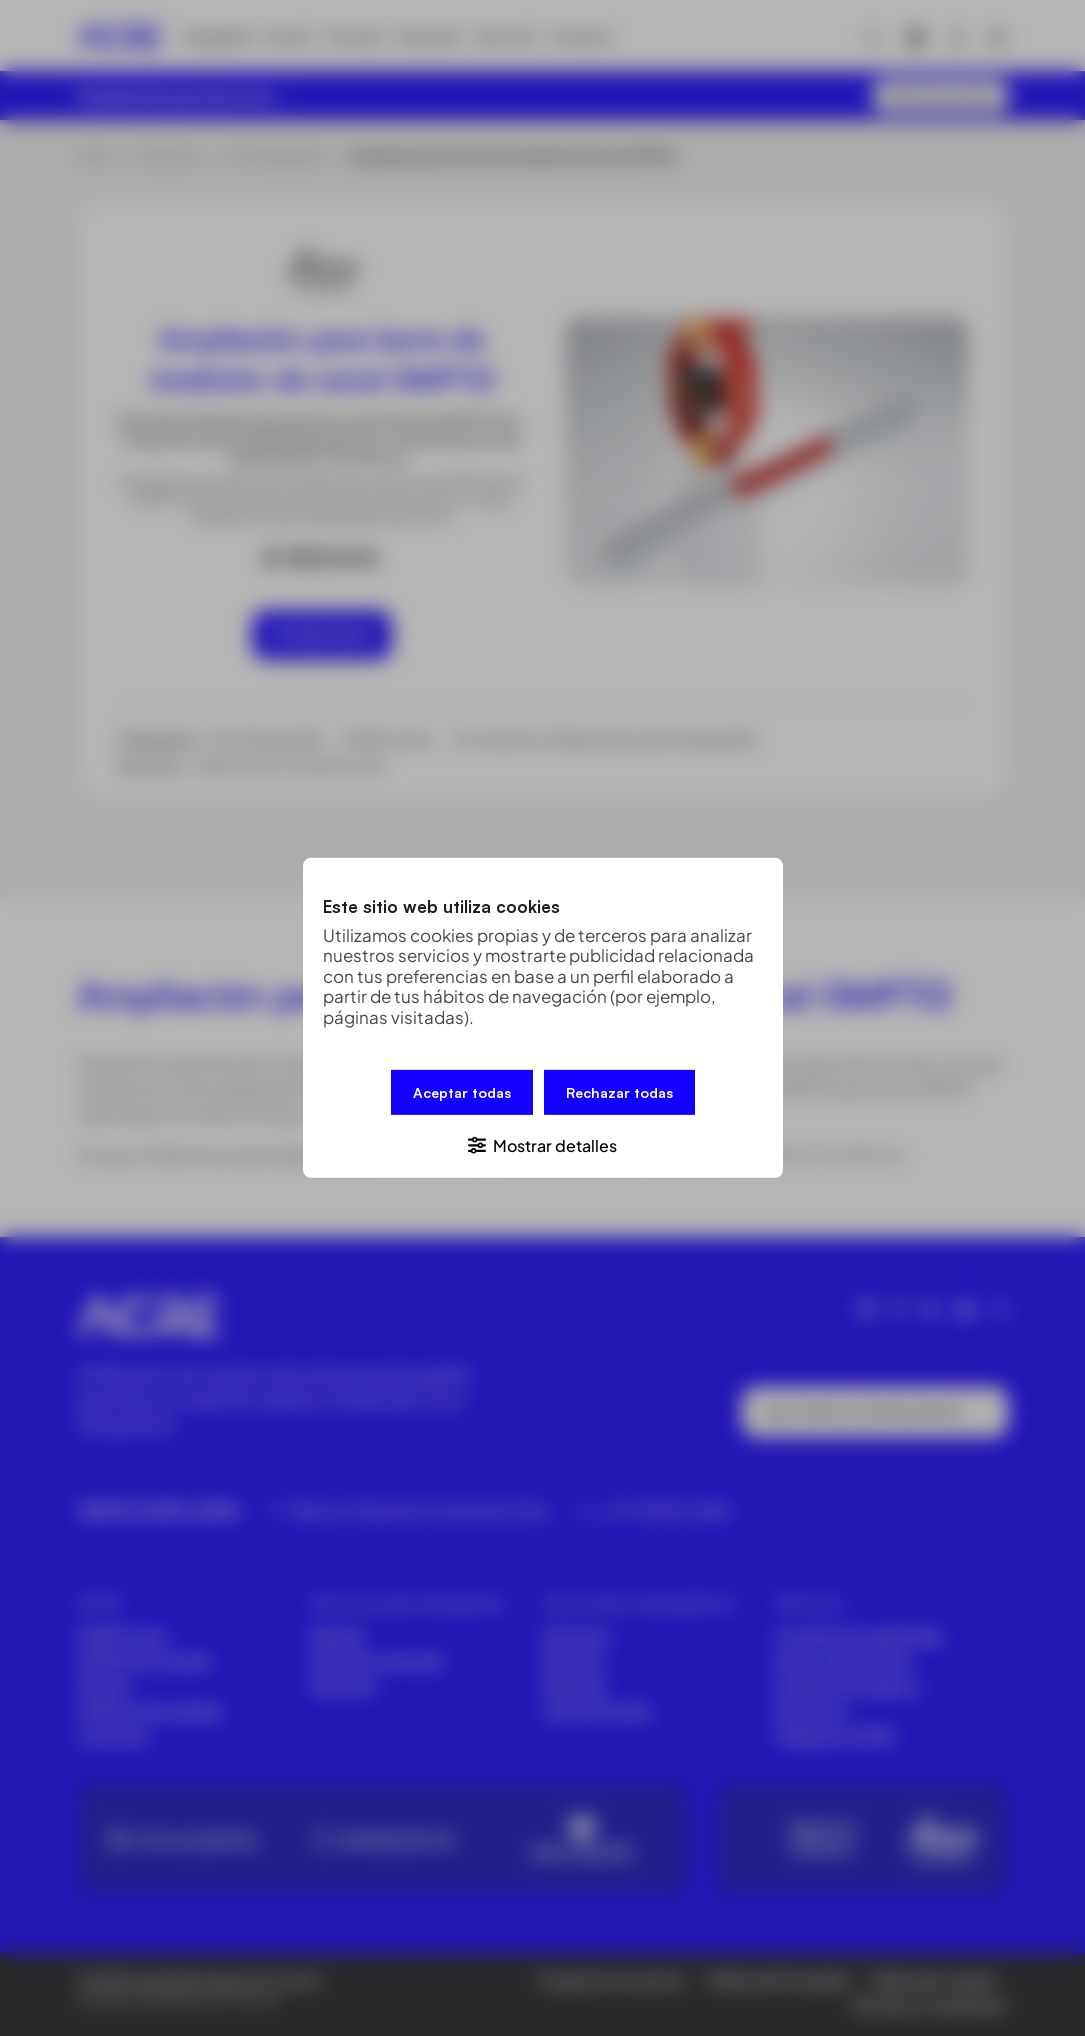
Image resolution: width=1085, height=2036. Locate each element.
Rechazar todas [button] (619, 1092)
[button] (543, 1144)
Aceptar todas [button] (462, 1092)
